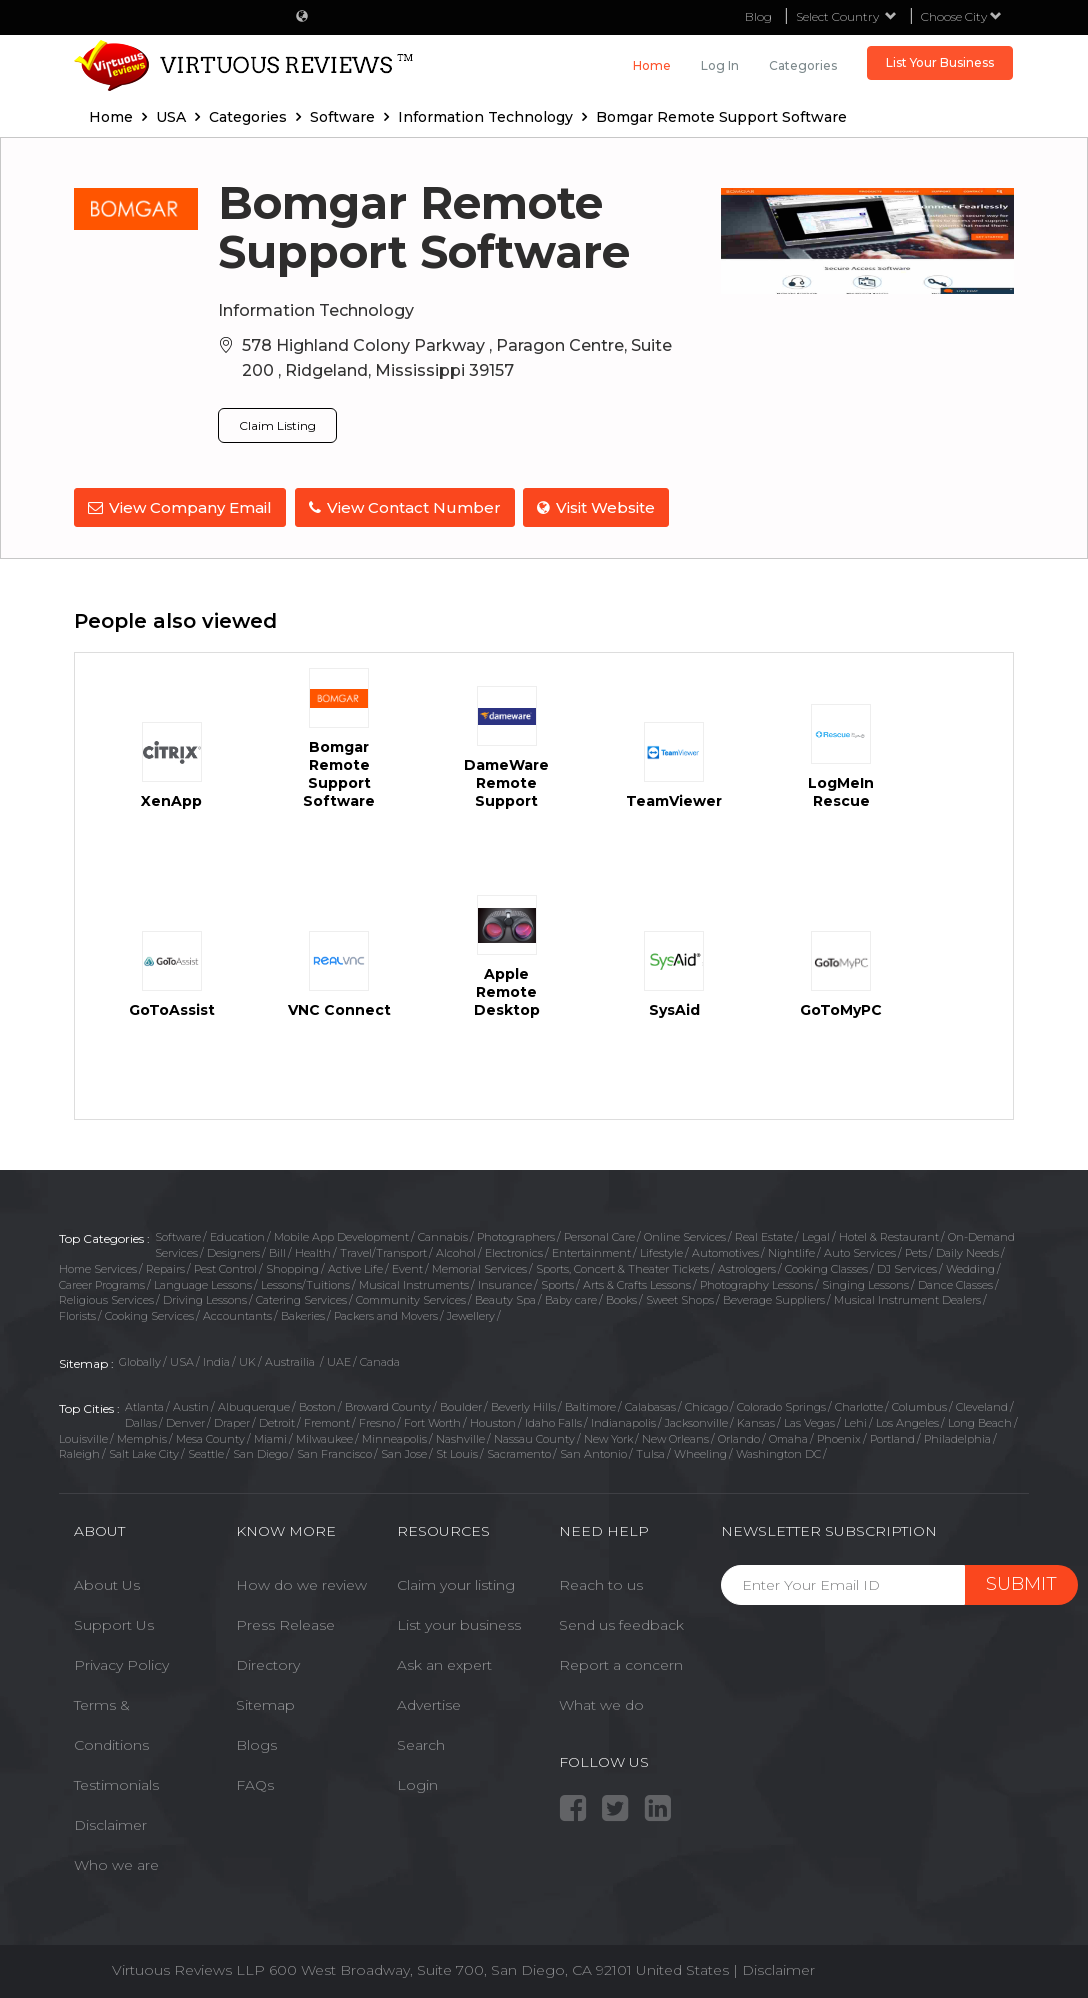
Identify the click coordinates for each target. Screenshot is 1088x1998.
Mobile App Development (341, 1236)
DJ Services (907, 1268)
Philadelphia (957, 1437)
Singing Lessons (865, 1283)
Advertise (429, 1703)
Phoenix (839, 1437)
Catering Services (301, 1299)
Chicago (706, 1406)
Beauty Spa (505, 1299)
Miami (270, 1437)
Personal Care (599, 1236)
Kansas (756, 1422)
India (216, 1360)
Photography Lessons (756, 1283)
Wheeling (700, 1453)
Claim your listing (456, 1583)
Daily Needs (967, 1252)
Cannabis (443, 1236)
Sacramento (519, 1453)
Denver (185, 1422)
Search (421, 1743)
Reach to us (601, 1583)
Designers (233, 1252)
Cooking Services (149, 1315)
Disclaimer (110, 1823)
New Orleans (675, 1437)
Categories (803, 65)
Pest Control (225, 1268)
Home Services (98, 1268)
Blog (758, 16)
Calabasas (650, 1406)
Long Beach (980, 1422)
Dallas (141, 1422)
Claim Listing (277, 425)
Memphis (142, 1437)
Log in (720, 65)
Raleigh (79, 1453)
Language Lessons (203, 1283)
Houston (493, 1422)
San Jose (404, 1453)
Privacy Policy (121, 1663)
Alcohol (456, 1252)
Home (652, 65)
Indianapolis (623, 1422)
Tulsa (650, 1453)
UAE (339, 1360)
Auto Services (860, 1252)
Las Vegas (809, 1422)
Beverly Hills (523, 1406)
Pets (916, 1252)
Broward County (388, 1406)
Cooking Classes (826, 1268)
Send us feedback (621, 1623)
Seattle (206, 1453)
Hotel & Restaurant (889, 1236)
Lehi (855, 1422)
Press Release (285, 1623)
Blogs (256, 1743)
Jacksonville (696, 1422)
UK (247, 1360)
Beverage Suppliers (774, 1299)
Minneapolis (394, 1437)
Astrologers (747, 1268)
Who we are (116, 1863)
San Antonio (593, 1453)
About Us (107, 1583)
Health (313, 1252)
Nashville (460, 1437)
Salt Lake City (144, 1453)
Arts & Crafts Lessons (637, 1283)
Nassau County (534, 1437)
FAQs (255, 1783)
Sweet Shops (680, 1299)
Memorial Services (479, 1268)
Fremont (327, 1422)
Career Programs (102, 1283)
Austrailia (291, 1360)
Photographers (516, 1236)
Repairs (165, 1268)
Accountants (237, 1315)
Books (621, 1299)
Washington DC (778, 1453)
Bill (277, 1252)
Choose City (961, 16)
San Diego (260, 1453)
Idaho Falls (553, 1422)
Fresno (377, 1422)
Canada (380, 1360)
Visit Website (599, 507)
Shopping (292, 1268)
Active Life (355, 1268)
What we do (601, 1703)
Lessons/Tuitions (305, 1283)
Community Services (411, 1299)
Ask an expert (444, 1663)
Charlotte (859, 1406)
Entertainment (591, 1252)
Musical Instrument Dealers (907, 1299)
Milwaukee (324, 1437)
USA (182, 1360)
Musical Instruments (414, 1283)
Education (237, 1236)
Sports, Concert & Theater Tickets (622, 1268)
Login (417, 1783)
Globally (140, 1360)
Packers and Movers (386, 1315)
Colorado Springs (781, 1406)
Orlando (739, 1437)
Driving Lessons (205, 1299)
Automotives (725, 1252)
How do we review (301, 1583)
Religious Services (106, 1299)
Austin (191, 1406)
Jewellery (471, 1315)
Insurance (505, 1283)
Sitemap (265, 1703)
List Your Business (940, 62)
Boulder (461, 1406)
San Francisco (334, 1453)
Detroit (277, 1422)
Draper (232, 1422)
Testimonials (116, 1783)
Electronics (514, 1252)
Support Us (114, 1623)
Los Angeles (907, 1422)
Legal (816, 1236)
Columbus (919, 1406)
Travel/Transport (383, 1252)
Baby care (571, 1299)
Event (407, 1268)
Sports (557, 1283)
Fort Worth (432, 1422)
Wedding (970, 1268)
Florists (77, 1315)
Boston (317, 1406)
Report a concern (621, 1663)
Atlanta (144, 1406)
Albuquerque (254, 1406)
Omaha (788, 1437)
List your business (459, 1623)
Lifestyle (661, 1252)
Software (178, 1236)
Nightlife (791, 1252)
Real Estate (764, 1236)
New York (608, 1437)
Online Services (685, 1236)
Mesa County (210, 1437)
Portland (892, 1437)
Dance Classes (955, 1283)
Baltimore (590, 1406)
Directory (268, 1663)
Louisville (83, 1437)
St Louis (457, 1453)
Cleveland (982, 1406)
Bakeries (303, 1315)
